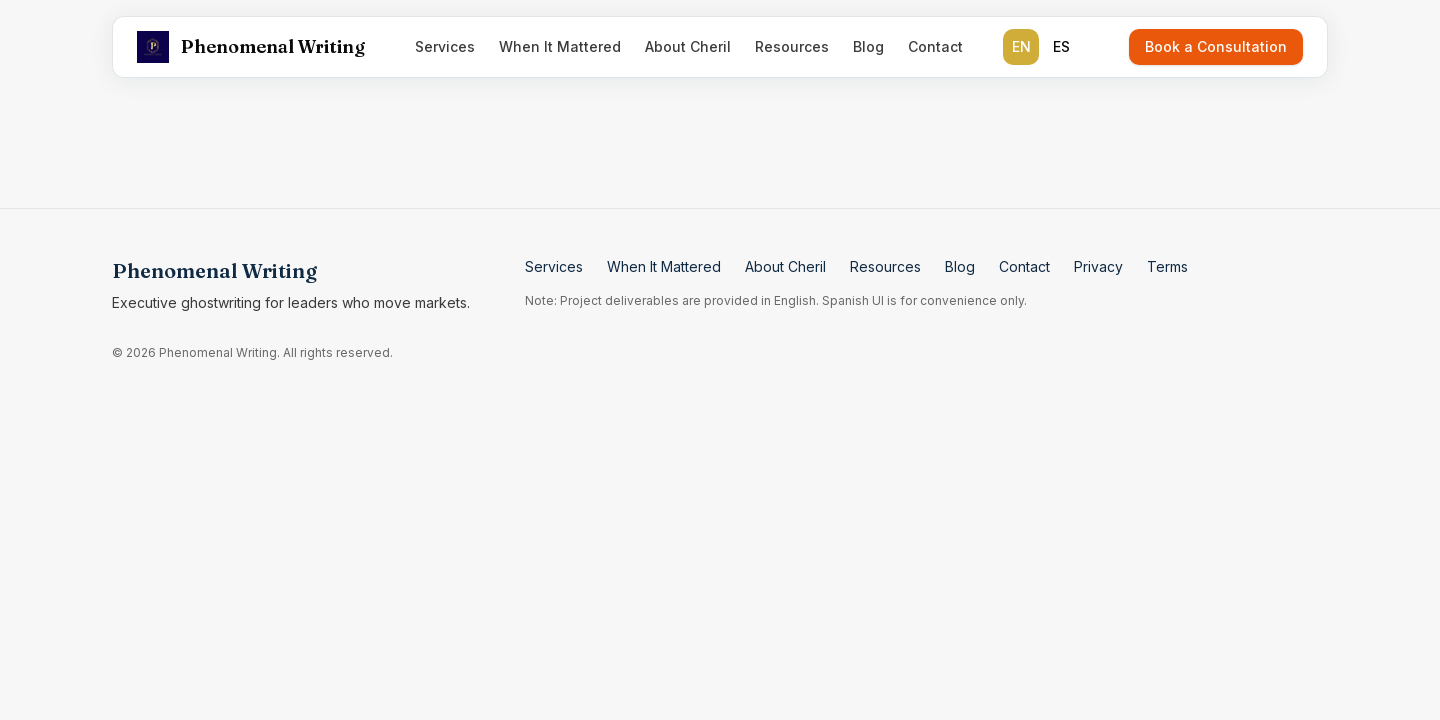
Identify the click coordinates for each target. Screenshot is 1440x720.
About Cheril (688, 46)
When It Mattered (560, 46)
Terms (1167, 266)
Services (445, 46)
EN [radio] (1021, 46)
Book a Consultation (1216, 46)
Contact (935, 46)
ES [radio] (1061, 46)
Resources (792, 46)
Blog (868, 46)
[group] (1041, 47)
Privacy (1098, 266)
